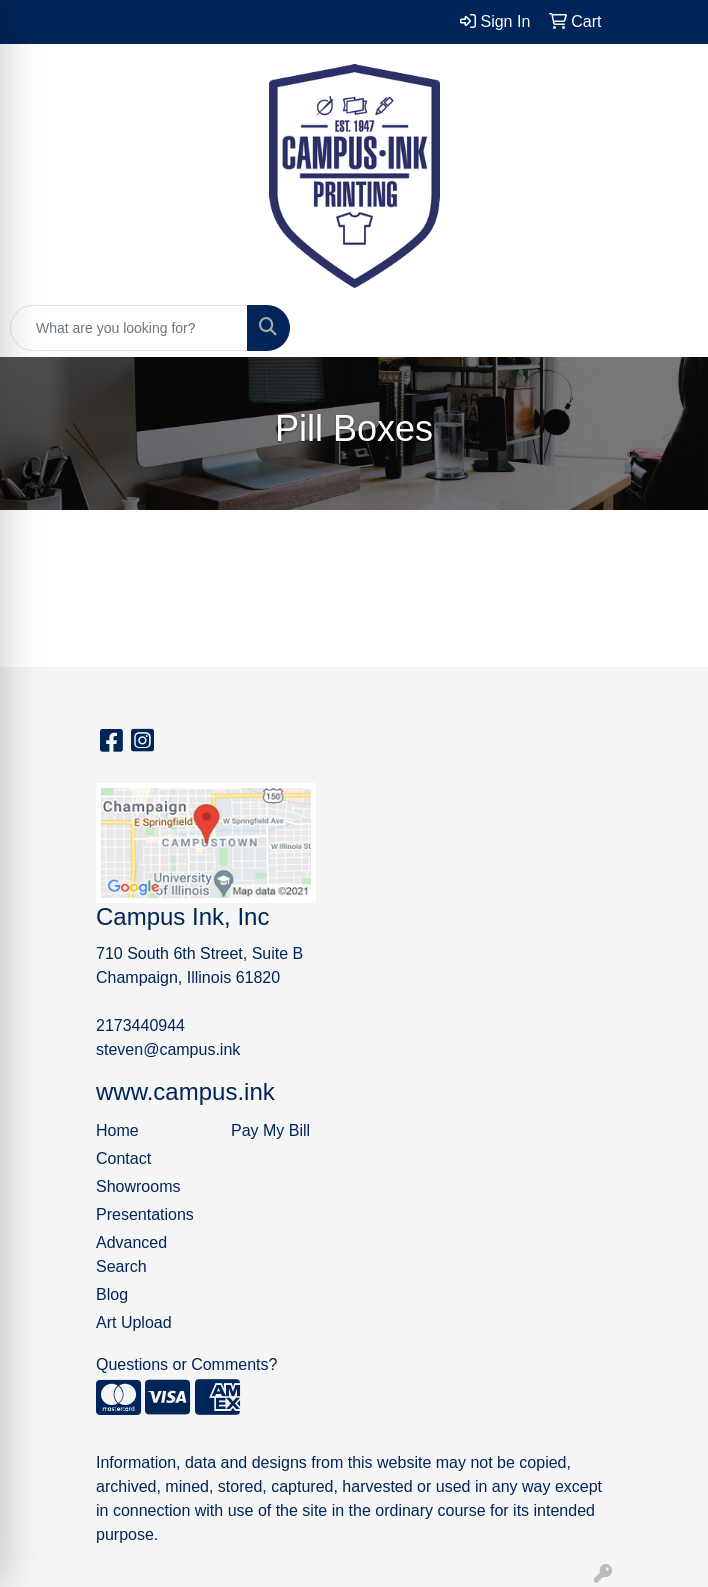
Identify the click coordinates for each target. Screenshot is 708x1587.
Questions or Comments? (186, 1364)
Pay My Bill (270, 1130)
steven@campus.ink (168, 1049)
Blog (112, 1294)
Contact (123, 1158)
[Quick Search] (129, 328)
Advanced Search (131, 1254)
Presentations (145, 1214)
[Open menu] (668, 328)
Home (117, 1130)
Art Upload (134, 1322)
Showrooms (138, 1186)
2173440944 (140, 1025)
